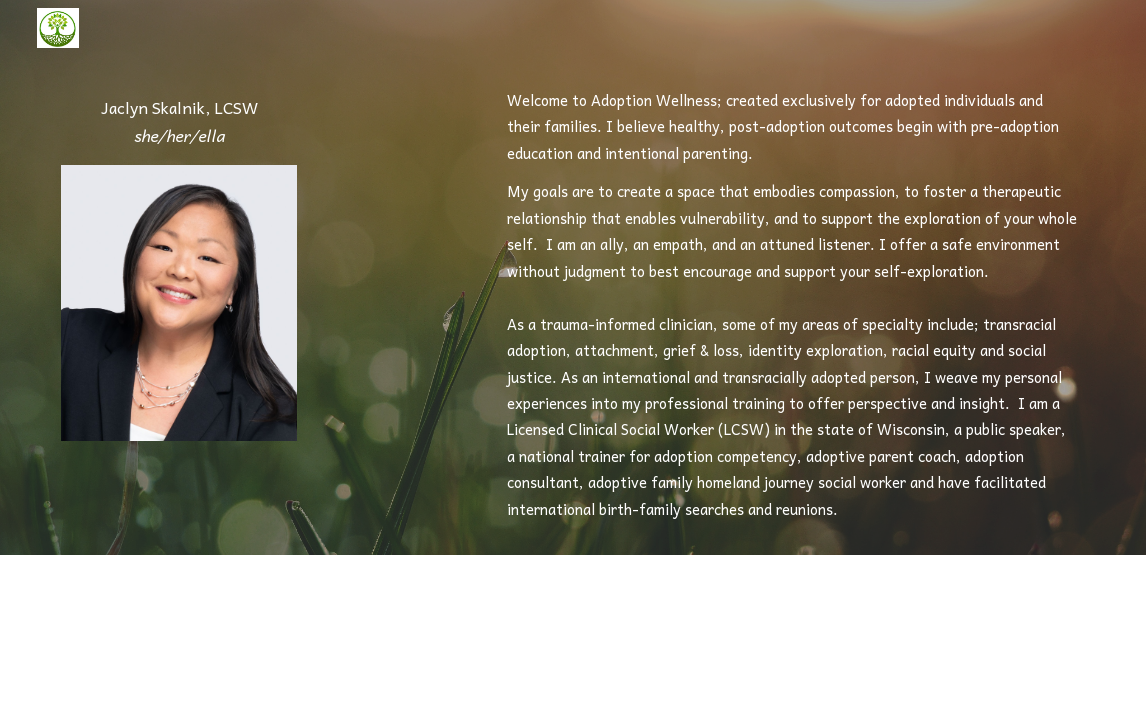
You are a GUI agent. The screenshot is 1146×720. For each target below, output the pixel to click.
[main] (179, 122)
